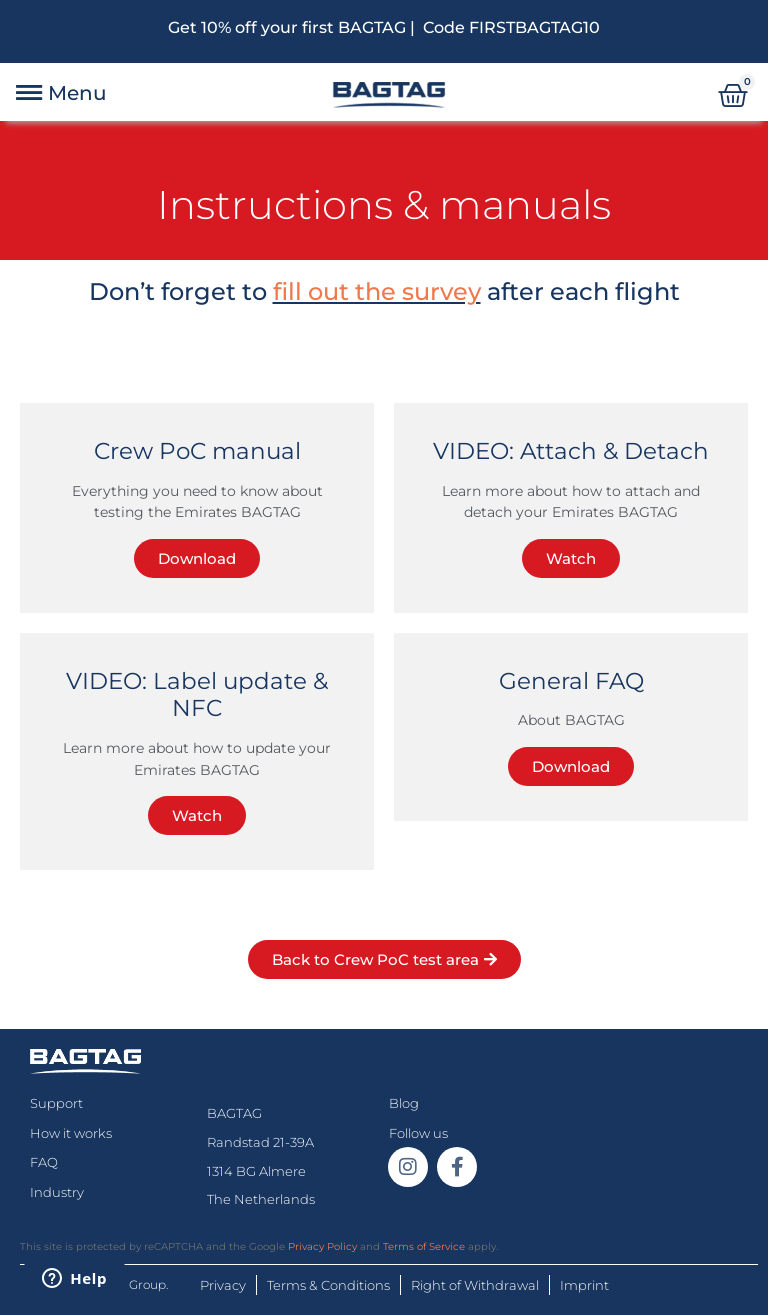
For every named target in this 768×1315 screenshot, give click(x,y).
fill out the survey (377, 291)
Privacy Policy (322, 1246)
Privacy (223, 1285)
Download (197, 558)
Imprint (584, 1285)
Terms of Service (424, 1246)
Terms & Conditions (328, 1285)
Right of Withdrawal (475, 1285)
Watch (571, 558)
